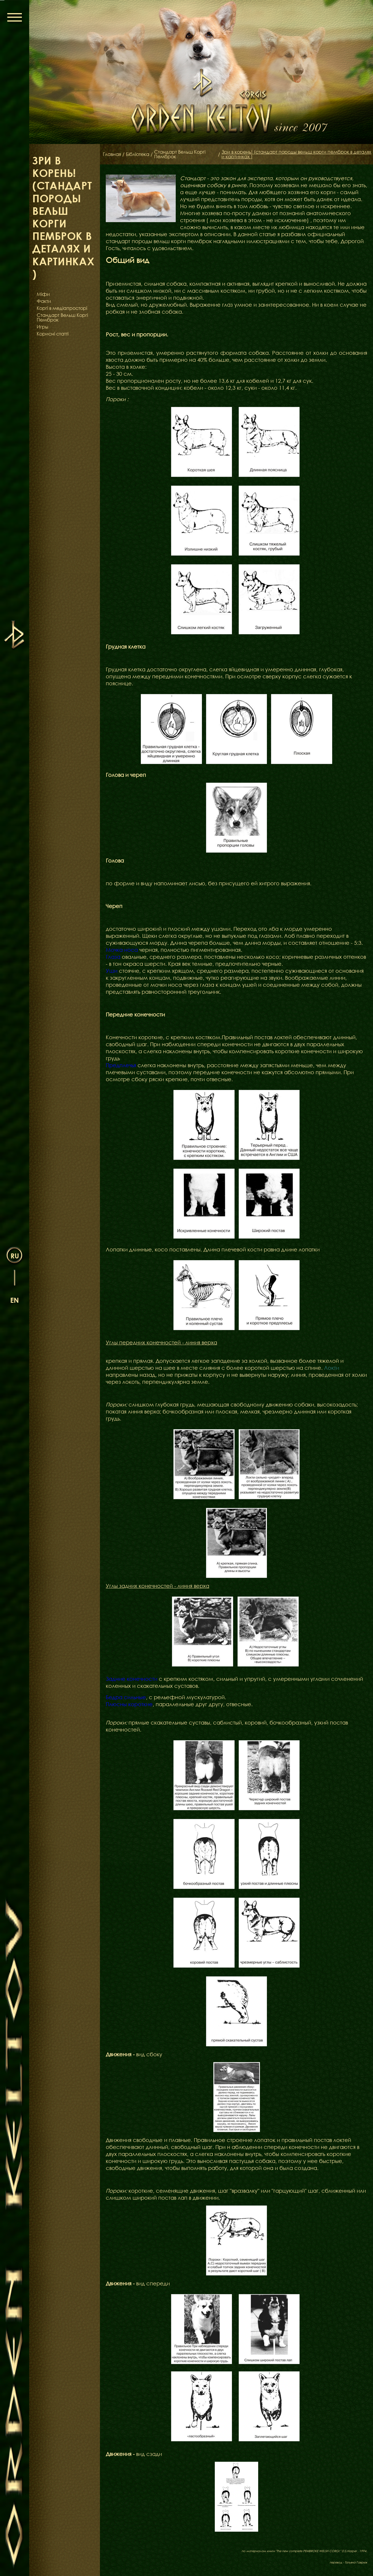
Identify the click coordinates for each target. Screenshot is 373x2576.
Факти (44, 301)
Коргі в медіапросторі (62, 308)
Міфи (43, 294)
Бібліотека (137, 154)
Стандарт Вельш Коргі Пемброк (62, 317)
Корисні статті (52, 333)
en (14, 1300)
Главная (112, 154)
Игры (42, 326)
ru (14, 1255)
